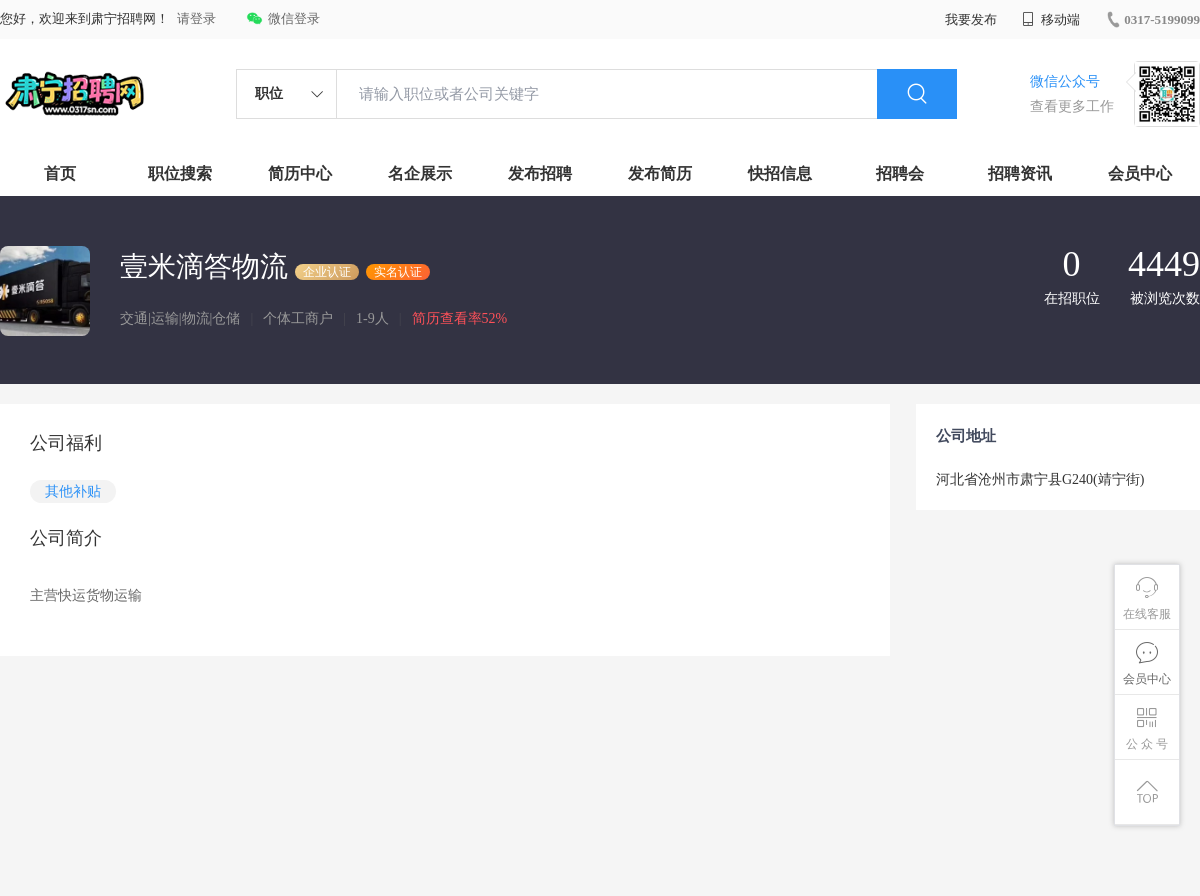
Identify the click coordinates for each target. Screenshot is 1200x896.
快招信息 (780, 173)
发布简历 (660, 173)
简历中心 (300, 173)
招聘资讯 (1020, 173)
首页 (60, 173)
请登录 (196, 18)
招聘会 (900, 173)
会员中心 (1140, 173)
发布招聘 (540, 173)
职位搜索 (180, 173)
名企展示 (420, 173)
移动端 (1051, 19)
